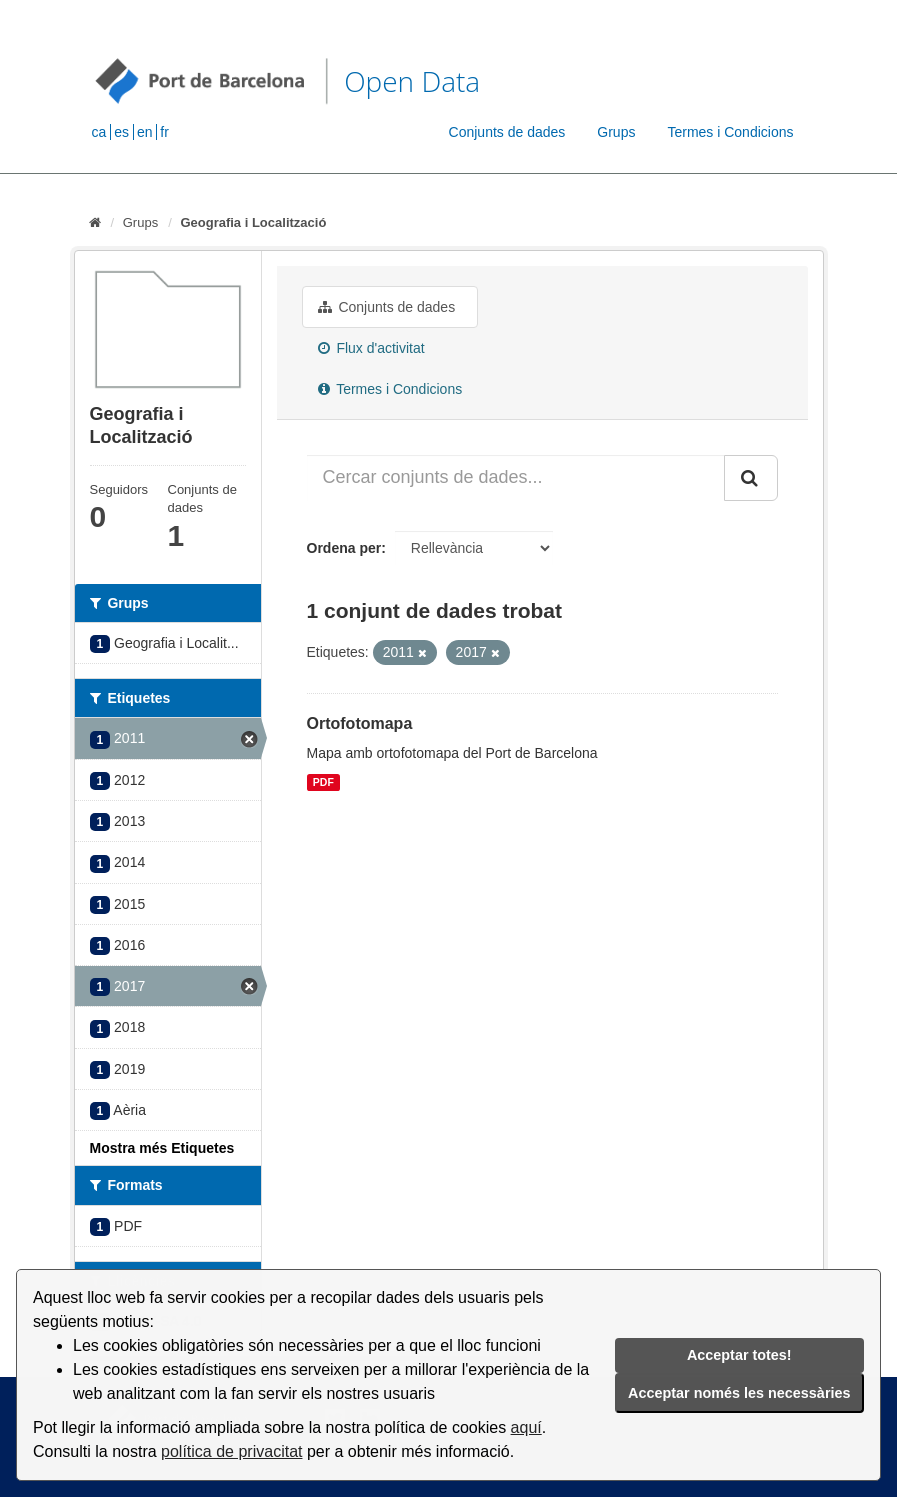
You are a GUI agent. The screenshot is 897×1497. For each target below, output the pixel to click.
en (145, 132)
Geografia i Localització (253, 222)
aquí (526, 1427)
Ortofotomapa (360, 723)
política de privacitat (231, 1451)
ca (99, 132)
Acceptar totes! (739, 1355)
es (121, 132)
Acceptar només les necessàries (739, 1393)
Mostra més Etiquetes (162, 1148)
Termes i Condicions (730, 132)
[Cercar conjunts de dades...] (516, 478)
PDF (323, 782)
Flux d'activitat (371, 348)
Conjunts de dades (507, 132)
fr (164, 132)
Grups (616, 132)
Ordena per (344, 548)
